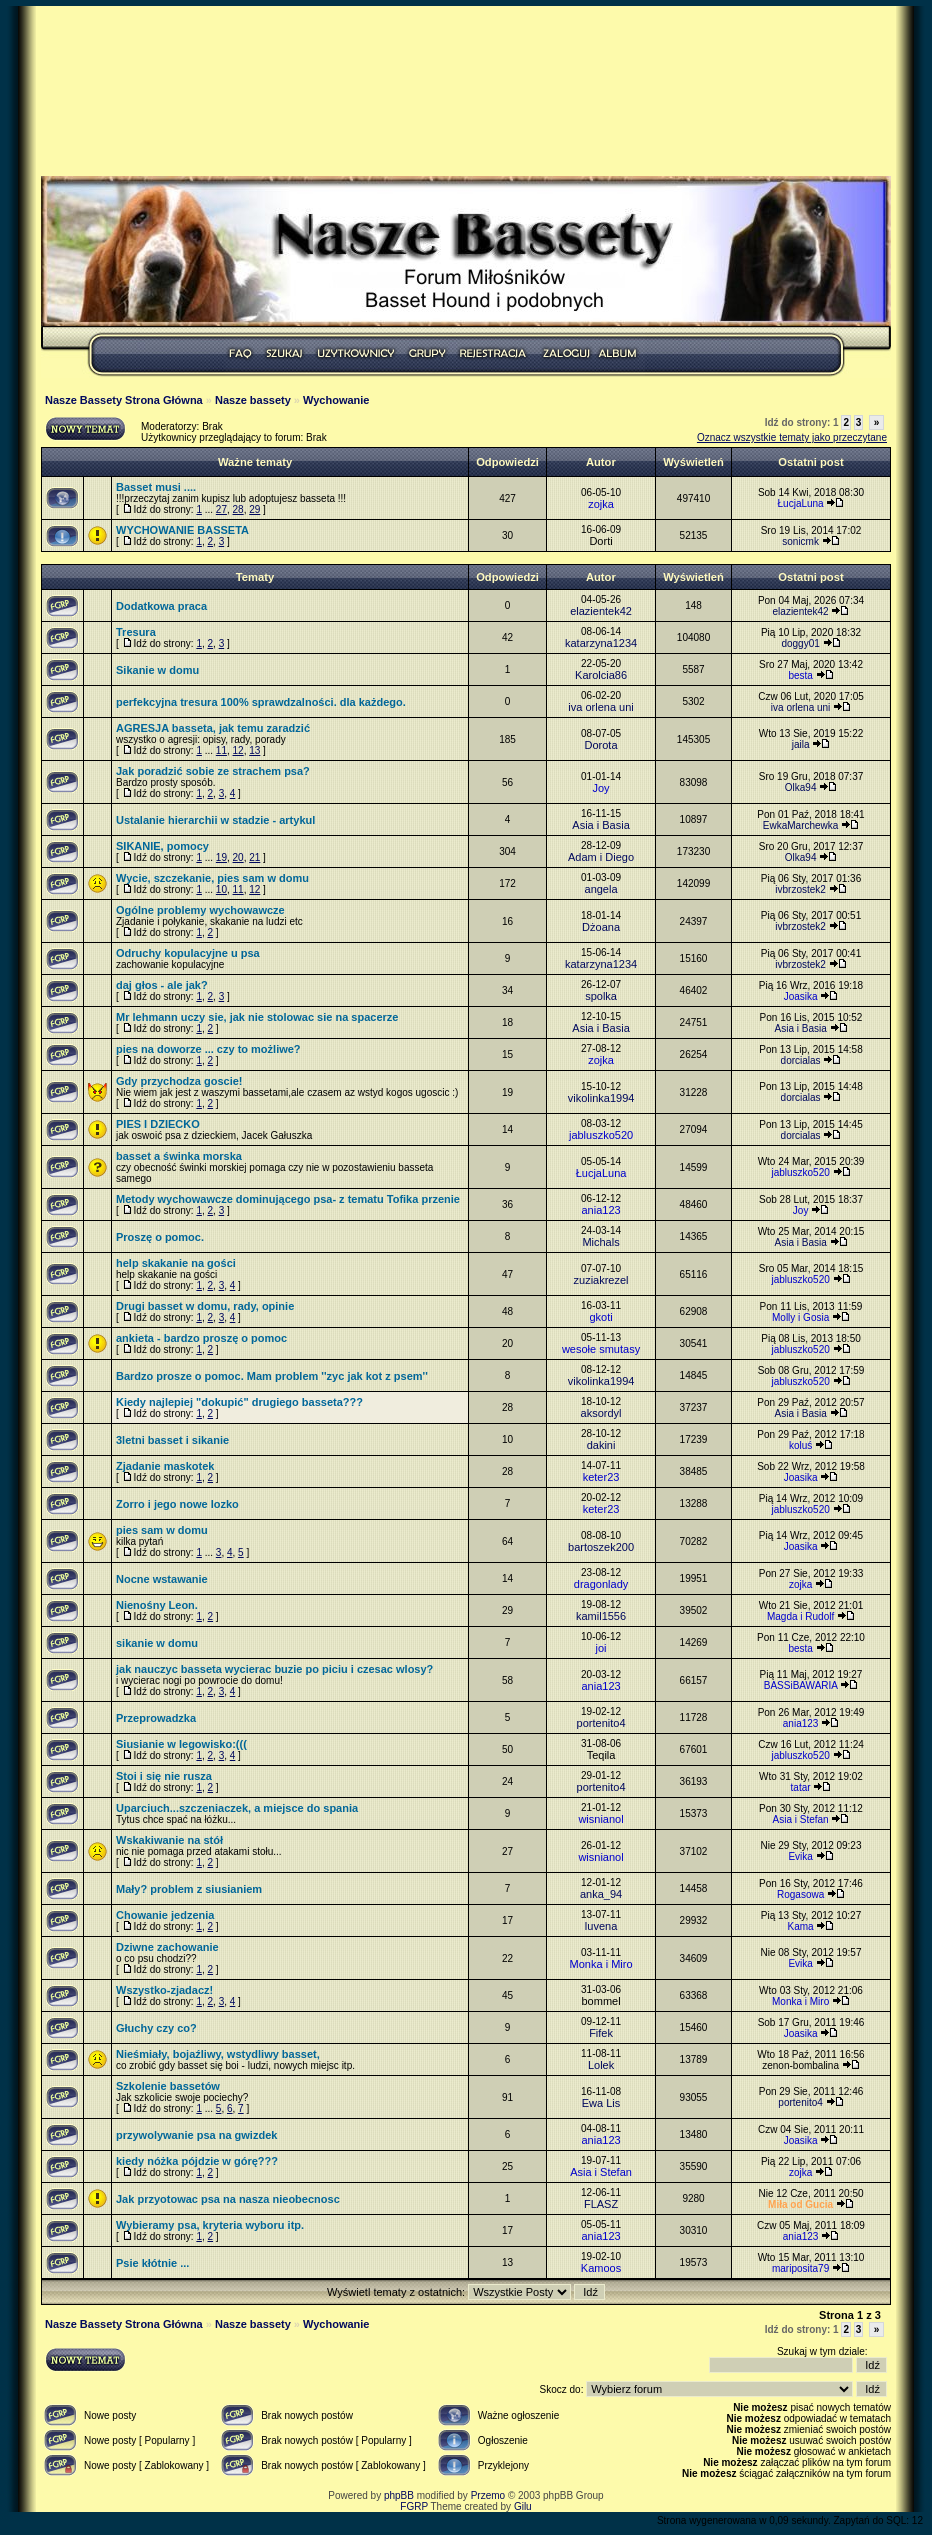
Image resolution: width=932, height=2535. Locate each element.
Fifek (601, 2033)
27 (221, 509)
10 (221, 889)
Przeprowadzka (156, 1718)
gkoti (600, 1317)
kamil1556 (601, 1616)
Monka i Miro (601, 1964)
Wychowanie (336, 400)
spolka (601, 996)
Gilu (523, 2506)
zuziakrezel (601, 1280)
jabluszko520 (601, 1135)
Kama (801, 1926)
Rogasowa (800, 1894)
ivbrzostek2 (800, 889)
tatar (801, 1787)
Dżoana (601, 927)
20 (238, 857)
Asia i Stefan (801, 1819)
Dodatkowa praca (161, 606)
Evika (800, 1856)
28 (238, 509)
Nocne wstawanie (162, 1579)
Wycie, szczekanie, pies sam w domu (212, 878)
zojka (601, 504)
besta (800, 675)
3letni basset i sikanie (172, 1440)
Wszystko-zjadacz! (164, 1990)
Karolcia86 (601, 675)
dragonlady (601, 1584)
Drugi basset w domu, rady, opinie (205, 1306)
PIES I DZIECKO (158, 1124)
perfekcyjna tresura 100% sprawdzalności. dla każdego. (261, 702)
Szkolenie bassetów (168, 2086)
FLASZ (601, 2204)
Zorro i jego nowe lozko (177, 1504)
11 (221, 750)
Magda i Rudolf (800, 1616)
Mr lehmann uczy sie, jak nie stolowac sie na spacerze (257, 1017)
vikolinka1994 (601, 1098)
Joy (600, 788)
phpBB (399, 2495)
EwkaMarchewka (801, 825)
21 (254, 857)
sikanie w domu (157, 1643)
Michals (600, 1242)
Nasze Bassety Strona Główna (124, 400)
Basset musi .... (156, 487)
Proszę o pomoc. (160, 1237)
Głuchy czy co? (156, 2028)
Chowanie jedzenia (165, 1915)
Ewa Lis (601, 2103)
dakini (601, 1445)
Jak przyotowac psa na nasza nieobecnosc (228, 2199)
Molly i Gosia (800, 1317)
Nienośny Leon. (157, 1605)
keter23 (601, 1477)
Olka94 (801, 787)
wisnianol (600, 1819)
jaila (801, 744)
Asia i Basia (600, 825)
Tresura (136, 632)
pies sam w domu (162, 1530)
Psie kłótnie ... (152, 2263)
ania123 (600, 1210)
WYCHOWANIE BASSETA (182, 530)
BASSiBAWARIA (801, 1685)
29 (254, 509)
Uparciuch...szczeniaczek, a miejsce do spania (237, 1808)
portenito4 (601, 1723)
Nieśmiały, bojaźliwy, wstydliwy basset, (218, 2054)
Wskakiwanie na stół (169, 1840)
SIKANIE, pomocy (162, 846)
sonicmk (800, 541)
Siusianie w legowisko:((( (181, 1744)
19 (221, 857)
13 (254, 750)
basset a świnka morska (179, 1156)
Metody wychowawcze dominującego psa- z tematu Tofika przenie (288, 1199)
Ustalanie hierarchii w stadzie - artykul (215, 820)
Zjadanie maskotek (165, 1466)
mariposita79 (800, 2268)
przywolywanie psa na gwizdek (196, 2135)
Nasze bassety (253, 400)
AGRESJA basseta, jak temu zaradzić (213, 728)
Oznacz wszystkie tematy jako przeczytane (792, 437)
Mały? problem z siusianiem (189, 1889)
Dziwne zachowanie (167, 1947)
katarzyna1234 (601, 643)
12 (238, 750)
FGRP (414, 2506)
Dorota (601, 745)
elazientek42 (601, 611)
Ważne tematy (255, 462)
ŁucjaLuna (801, 503)
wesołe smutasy (601, 1349)
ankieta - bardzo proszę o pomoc (201, 1338)
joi (601, 1648)
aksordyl (601, 1413)
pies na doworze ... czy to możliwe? (208, 1049)
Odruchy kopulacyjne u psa (188, 953)
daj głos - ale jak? (162, 985)
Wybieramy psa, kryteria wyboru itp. (210, 2225)
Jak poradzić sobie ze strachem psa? (213, 771)
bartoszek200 (601, 1547)
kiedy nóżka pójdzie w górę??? (197, 2161)
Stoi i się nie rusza (164, 1776)
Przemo (488, 2495)
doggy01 (800, 643)
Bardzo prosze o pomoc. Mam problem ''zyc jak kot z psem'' (272, 1376)
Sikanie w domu (157, 670)
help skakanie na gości (176, 1263)
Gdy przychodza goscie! (179, 1081)
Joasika (801, 996)
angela (601, 889)
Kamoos (601, 2268)
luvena (601, 1926)
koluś (800, 1445)
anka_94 (601, 1894)
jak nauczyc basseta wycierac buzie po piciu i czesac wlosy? (274, 1669)
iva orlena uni (600, 707)
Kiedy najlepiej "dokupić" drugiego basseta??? (239, 1402)
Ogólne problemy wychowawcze (200, 910)
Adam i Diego (601, 857)
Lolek (601, 2065)
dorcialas (801, 1060)
